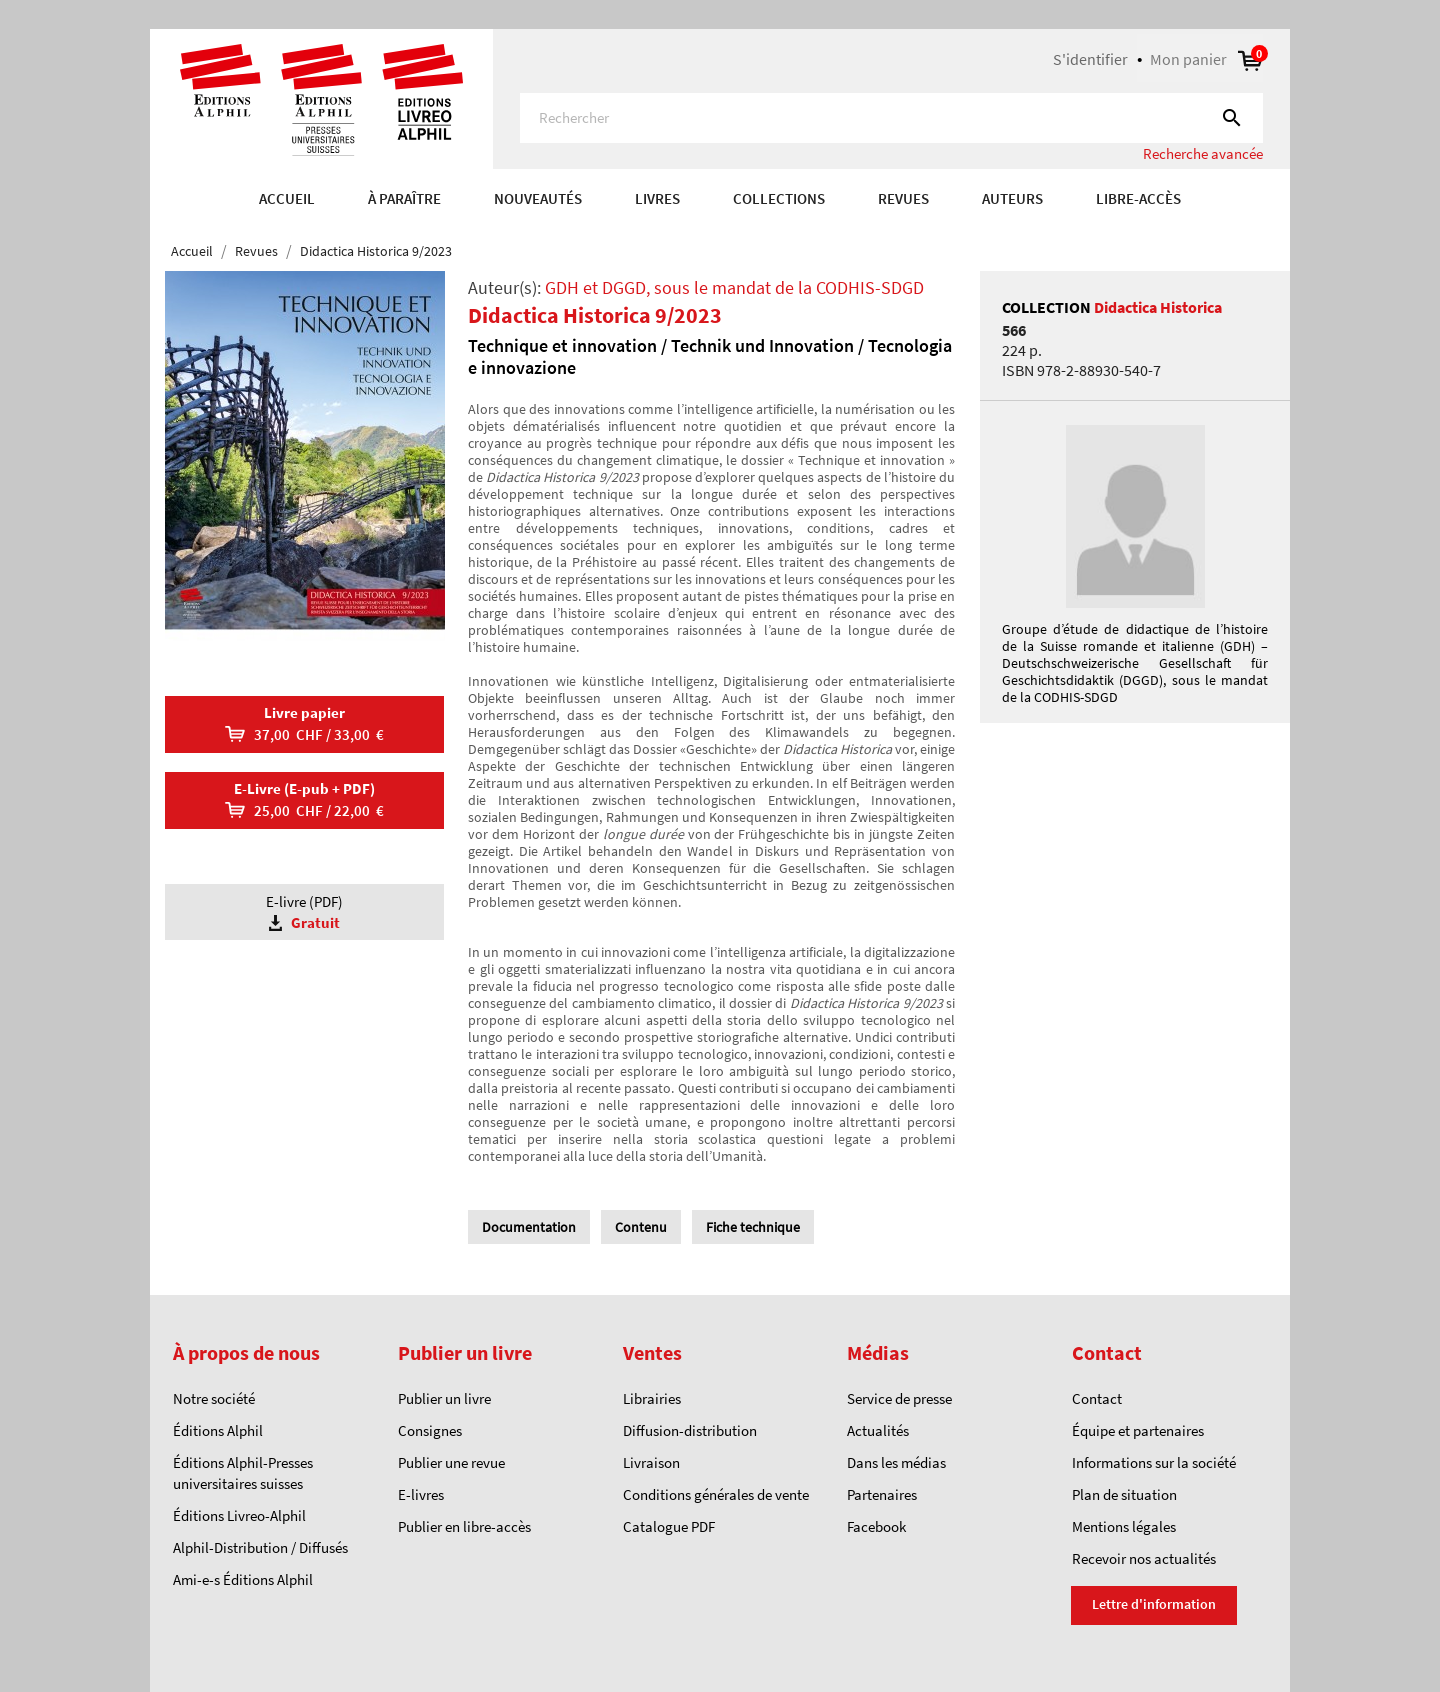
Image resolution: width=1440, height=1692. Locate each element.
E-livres (421, 1494)
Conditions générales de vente (716, 1494)
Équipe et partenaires (1138, 1430)
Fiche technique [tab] (753, 1227)
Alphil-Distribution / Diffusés (260, 1547)
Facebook (876, 1526)
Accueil (287, 198)
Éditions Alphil (218, 1430)
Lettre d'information (1154, 1604)
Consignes (430, 1430)
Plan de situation (1124, 1494)
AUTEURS (1012, 198)
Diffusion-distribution (690, 1430)
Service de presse (899, 1398)
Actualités (878, 1430)
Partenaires (882, 1494)
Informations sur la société (1154, 1462)
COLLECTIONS (779, 198)
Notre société (214, 1398)
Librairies (652, 1398)
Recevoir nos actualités (1144, 1558)
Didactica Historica (1158, 307)
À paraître (404, 198)
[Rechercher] (891, 118)
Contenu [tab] (641, 1227)
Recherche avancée (1203, 153)
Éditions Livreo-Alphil (239, 1515)
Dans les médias (896, 1462)
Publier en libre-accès (464, 1526)
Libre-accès (1138, 198)
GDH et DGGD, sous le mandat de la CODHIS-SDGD (734, 287)
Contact (1097, 1398)
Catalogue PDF (669, 1526)
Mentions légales (1124, 1526)
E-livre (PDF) (304, 912)
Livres (657, 198)
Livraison (651, 1462)
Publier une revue (451, 1462)
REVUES (903, 198)
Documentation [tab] (529, 1227)
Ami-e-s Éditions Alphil (243, 1579)
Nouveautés (538, 198)
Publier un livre (444, 1398)
